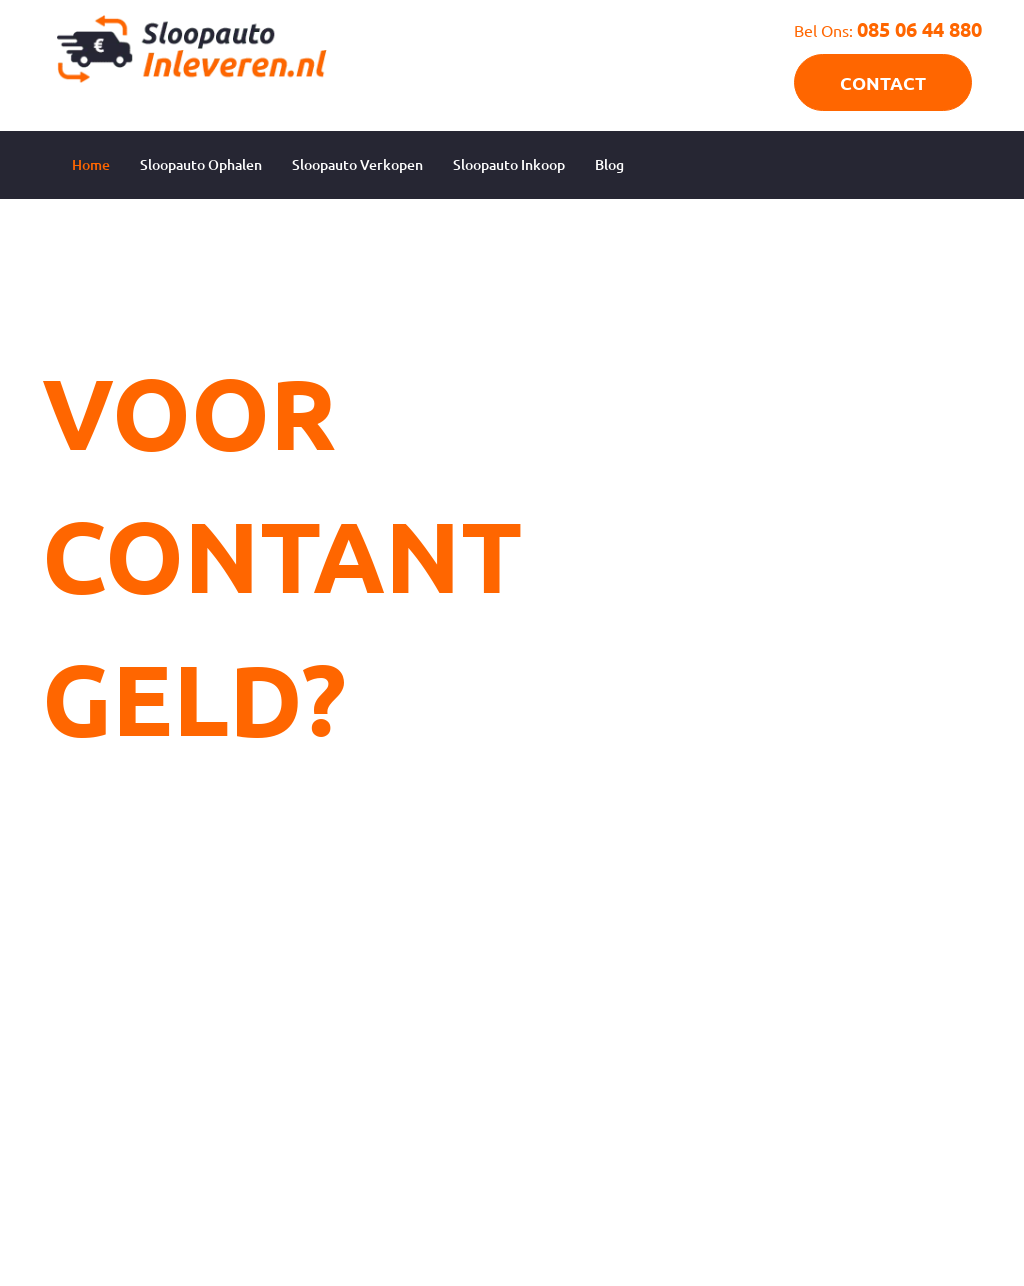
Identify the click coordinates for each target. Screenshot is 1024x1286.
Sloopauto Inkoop (509, 164)
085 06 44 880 (919, 29)
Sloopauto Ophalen (201, 164)
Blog (609, 164)
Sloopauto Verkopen (357, 164)
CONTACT (883, 82)
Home (91, 164)
